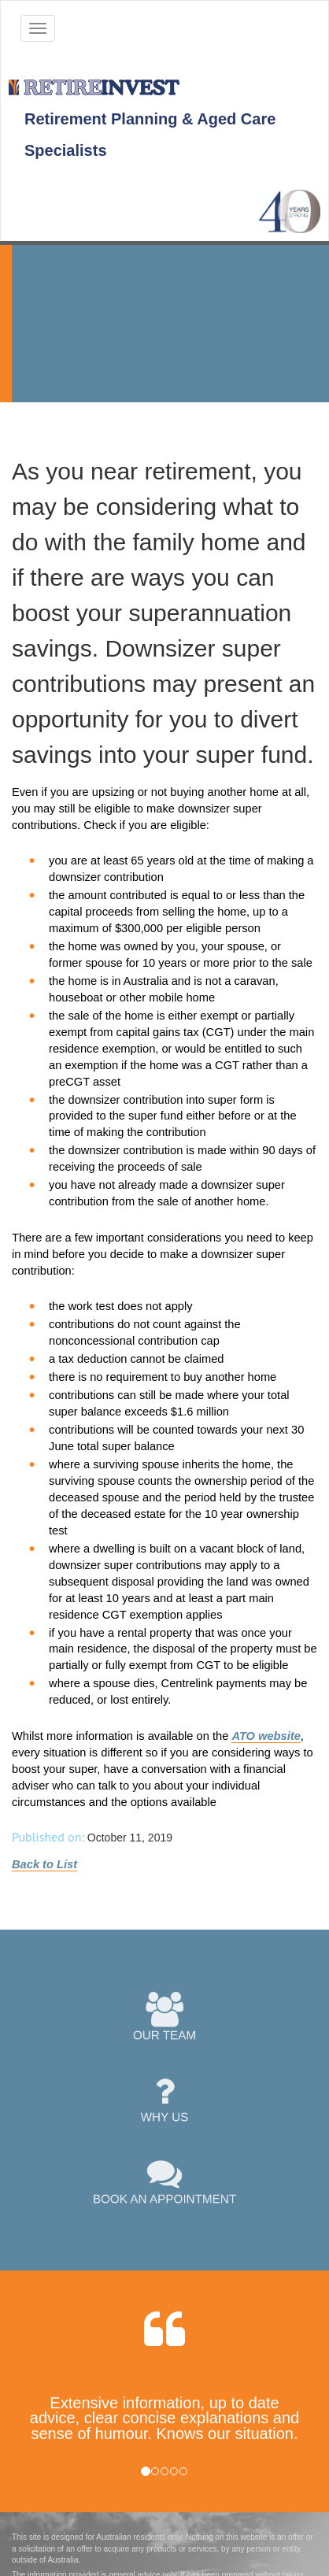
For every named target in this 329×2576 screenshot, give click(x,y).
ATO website (265, 1736)
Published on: (48, 1837)
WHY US (164, 2099)
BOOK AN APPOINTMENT (165, 2181)
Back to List (44, 1864)
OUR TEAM (165, 2017)
